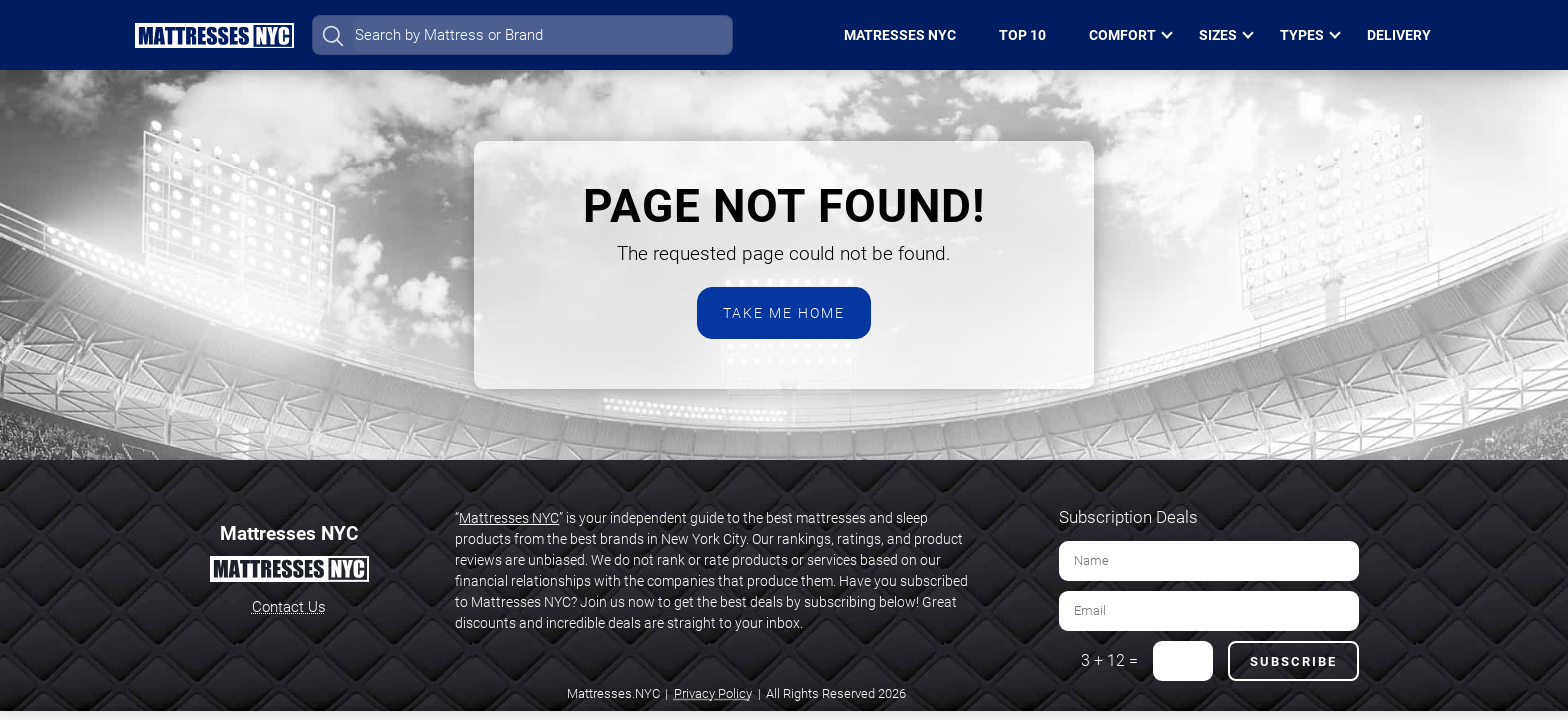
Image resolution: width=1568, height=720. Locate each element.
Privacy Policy (713, 693)
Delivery (1399, 35)
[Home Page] (214, 35)
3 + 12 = (1109, 660)
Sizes (1218, 35)
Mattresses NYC (509, 518)
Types (1302, 35)
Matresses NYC (900, 35)
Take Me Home (784, 313)
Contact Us (289, 607)
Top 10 (1022, 35)
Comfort (1122, 35)
